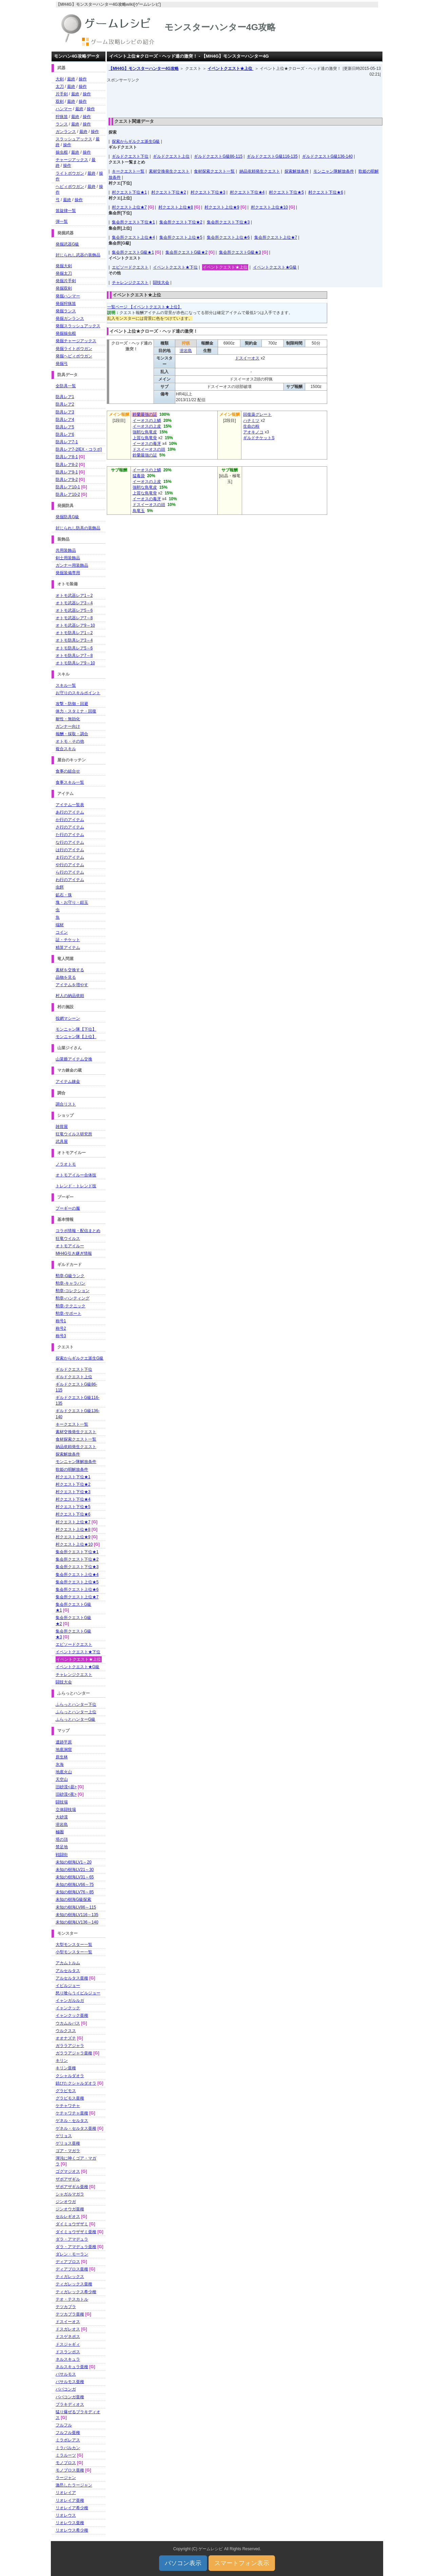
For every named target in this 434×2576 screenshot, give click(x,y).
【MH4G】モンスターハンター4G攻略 (143, 68)
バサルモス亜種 (70, 2381)
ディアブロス (68, 2261)
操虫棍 (62, 152)
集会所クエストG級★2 (186, 252)
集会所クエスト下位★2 (180, 222)
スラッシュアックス (74, 139)
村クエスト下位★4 (247, 192)
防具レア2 (65, 404)
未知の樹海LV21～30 (75, 1869)
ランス (62, 124)
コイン (62, 932)
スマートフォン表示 (241, 2563)
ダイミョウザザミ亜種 (76, 2231)
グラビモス (66, 2090)
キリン (62, 2060)
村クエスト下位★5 (286, 192)
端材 (60, 924)
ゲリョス (64, 2135)
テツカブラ (66, 2306)
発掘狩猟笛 (66, 303)
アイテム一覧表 (70, 804)
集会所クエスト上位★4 (133, 237)
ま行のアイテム (70, 857)
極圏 (60, 1832)
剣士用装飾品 (68, 557)
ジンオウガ (66, 2201)
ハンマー (64, 108)
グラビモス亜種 (70, 2098)
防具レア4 (65, 419)
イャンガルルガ (70, 2000)
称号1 (61, 1321)
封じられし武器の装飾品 (78, 255)
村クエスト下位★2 (168, 192)
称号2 (61, 1328)
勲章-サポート (68, 1313)
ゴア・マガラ (68, 2150)
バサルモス (66, 2374)
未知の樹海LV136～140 (77, 1922)
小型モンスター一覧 (74, 1952)
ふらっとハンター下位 (76, 1704)
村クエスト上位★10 (269, 207)
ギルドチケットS (258, 437)
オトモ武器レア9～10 (75, 625)
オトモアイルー (70, 1246)
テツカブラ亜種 (70, 2314)
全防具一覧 (66, 386)
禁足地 (62, 1847)
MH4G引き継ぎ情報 (74, 1253)
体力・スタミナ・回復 (76, 711)
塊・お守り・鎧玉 (72, 902)
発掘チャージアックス (76, 340)
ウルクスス (66, 2030)
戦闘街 (62, 1854)
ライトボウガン (70, 173)
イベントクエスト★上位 (230, 68)
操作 (83, 79)
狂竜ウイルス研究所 (74, 1134)
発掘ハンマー (68, 296)
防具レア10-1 (68, 487)
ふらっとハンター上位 (76, 1712)
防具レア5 (65, 427)
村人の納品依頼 (70, 995)
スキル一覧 (66, 685)
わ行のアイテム (70, 879)
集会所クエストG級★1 (133, 252)
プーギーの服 (68, 1208)
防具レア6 (65, 434)
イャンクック (68, 2008)
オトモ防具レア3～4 (74, 640)
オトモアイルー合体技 (76, 1175)
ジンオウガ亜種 (70, 2209)
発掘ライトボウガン (74, 348)
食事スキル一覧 (70, 782)
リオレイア (66, 2492)
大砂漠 (62, 1817)
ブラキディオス (70, 2404)
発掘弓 (62, 363)
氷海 (60, 1764)
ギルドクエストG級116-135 (272, 156)
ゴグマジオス (68, 2171)
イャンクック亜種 (72, 2015)
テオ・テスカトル (72, 2299)
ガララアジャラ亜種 (74, 2053)
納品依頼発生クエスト (259, 171)
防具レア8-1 (67, 456)
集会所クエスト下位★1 (133, 222)
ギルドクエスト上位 (171, 156)
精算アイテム (68, 947)
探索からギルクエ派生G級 (136, 141)
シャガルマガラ (70, 2194)
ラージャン (66, 2477)
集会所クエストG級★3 (240, 252)
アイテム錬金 (68, 1081)
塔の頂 (62, 1839)
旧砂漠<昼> (66, 1786)
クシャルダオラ (70, 2075)
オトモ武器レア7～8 (74, 618)
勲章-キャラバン (70, 1283)
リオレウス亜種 (70, 2522)
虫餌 (60, 887)
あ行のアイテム (70, 812)
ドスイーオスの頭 (149, 449)
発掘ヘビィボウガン (74, 356)
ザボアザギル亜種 (72, 2186)
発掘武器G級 (67, 244)
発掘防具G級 (67, 516)
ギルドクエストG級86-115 (218, 156)
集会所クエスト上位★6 (228, 237)
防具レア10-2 (68, 494)
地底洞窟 (64, 1749)
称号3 (61, 1335)
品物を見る (66, 977)
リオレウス (66, 2515)
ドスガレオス (68, 2329)
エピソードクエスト (130, 267)
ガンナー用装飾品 (72, 565)
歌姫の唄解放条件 (72, 1469)
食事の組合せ (68, 771)
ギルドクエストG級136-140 (327, 156)
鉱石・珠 (64, 895)
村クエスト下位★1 (129, 192)
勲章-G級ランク (70, 1275)
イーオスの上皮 (147, 426)
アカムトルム (68, 1962)
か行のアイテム (70, 819)
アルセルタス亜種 (72, 1978)
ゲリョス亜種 (68, 2143)
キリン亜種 (66, 2068)
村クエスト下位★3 (208, 192)
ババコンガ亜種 (70, 2397)
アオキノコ (253, 432)
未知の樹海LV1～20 (74, 1862)
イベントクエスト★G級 (275, 267)
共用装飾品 (66, 550)
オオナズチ (66, 2038)
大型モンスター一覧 (74, 1944)
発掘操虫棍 (66, 333)
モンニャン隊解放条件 (333, 171)
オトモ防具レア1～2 (74, 632)
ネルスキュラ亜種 (72, 2366)
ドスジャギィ (68, 2344)
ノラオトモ (66, 1164)
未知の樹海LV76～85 (75, 1892)
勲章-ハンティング (73, 1298)
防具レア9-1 (67, 472)
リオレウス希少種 (72, 2530)
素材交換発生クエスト (169, 171)
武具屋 (62, 1141)
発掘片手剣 (66, 280)
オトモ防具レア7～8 (74, 655)
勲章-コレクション (73, 1290)
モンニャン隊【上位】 (76, 1036)
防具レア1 (65, 396)
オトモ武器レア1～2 (74, 595)
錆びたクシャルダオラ (76, 2083)
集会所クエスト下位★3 (228, 222)
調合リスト (66, 1104)
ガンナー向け (68, 726)
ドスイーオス (247, 358)
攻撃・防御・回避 (72, 703)
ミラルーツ (66, 2455)
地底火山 (64, 1772)
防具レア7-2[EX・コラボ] (79, 449)
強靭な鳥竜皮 (145, 432)
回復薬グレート (257, 414)
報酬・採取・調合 (72, 733)
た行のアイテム (70, 834)
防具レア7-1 (67, 442)
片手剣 (62, 94)
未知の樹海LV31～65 (75, 1877)
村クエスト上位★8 (175, 207)
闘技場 (62, 1802)
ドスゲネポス (68, 2336)
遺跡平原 (64, 1742)
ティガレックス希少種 (76, 2291)
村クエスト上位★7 (129, 207)
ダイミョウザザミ (72, 2224)
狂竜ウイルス (68, 1238)
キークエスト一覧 (128, 171)
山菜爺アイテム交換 (74, 1059)
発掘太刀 (64, 273)
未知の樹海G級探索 (73, 1899)
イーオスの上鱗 (147, 420)
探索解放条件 (296, 171)
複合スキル (66, 748)
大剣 (60, 79)
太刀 (60, 86)
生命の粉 (251, 426)
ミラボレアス (68, 2440)
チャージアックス (72, 159)
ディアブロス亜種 (72, 2269)
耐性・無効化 (68, 719)
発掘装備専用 (68, 572)
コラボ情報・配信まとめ (78, 1230)
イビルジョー (68, 1985)
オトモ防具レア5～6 (74, 648)
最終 (71, 79)
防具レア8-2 (67, 464)
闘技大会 (161, 282)
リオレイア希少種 (72, 2507)
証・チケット (68, 939)
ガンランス (66, 131)
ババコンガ (66, 2389)
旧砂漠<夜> (66, 1794)
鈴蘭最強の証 (145, 414)
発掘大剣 (64, 266)
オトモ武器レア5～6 (74, 610)
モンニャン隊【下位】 (76, 1029)
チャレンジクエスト (130, 282)
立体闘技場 (66, 1809)
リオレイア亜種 (70, 2500)
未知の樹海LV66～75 (75, 1884)
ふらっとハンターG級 (75, 1719)
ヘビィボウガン (70, 186)
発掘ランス (66, 311)
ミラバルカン (68, 2447)
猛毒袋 (139, 475)
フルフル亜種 (68, 2432)
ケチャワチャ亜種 (72, 2113)
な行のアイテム (70, 842)
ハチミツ (251, 420)
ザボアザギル (68, 2179)
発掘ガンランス (70, 318)
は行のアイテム (70, 849)
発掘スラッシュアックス (78, 326)
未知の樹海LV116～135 (77, 1914)
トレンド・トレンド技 (76, 1186)
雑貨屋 (62, 1126)
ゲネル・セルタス (72, 2120)
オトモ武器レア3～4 (74, 603)
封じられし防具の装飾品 (78, 528)
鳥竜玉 (139, 510)
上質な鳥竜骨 (145, 437)
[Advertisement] (244, 98)
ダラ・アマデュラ (72, 2239)
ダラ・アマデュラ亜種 (76, 2246)
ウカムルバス (68, 2023)
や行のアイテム (70, 864)
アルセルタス (68, 1970)
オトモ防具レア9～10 (75, 663)
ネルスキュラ (68, 2359)
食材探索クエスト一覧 (214, 171)
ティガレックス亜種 (74, 2284)
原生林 (62, 1757)
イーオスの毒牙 (147, 443)
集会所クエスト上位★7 (275, 237)
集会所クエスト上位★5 (180, 237)
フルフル (64, 2425)
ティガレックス (70, 2276)
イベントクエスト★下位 (175, 267)
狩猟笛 (62, 116)
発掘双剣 (64, 288)
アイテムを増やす (72, 984)
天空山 (62, 1779)
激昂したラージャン (74, 2485)
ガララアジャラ (70, 2045)
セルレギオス (68, 2216)
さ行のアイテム (70, 827)
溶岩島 (186, 350)
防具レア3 (65, 412)
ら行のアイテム (70, 872)
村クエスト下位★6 (325, 192)
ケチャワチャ (68, 2105)
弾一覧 (62, 221)
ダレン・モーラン (72, 2254)
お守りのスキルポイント (78, 692)
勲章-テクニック (70, 1306)
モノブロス (66, 2462)
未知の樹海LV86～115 (76, 1907)
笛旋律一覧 (66, 210)
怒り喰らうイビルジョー (78, 1993)
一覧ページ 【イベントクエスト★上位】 (144, 307)
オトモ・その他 (70, 741)
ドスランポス (68, 2351)
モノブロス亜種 (70, 2470)
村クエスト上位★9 (221, 207)
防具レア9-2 (67, 479)
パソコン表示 (183, 2563)
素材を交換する (70, 970)
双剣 (60, 101)
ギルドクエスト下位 (130, 156)
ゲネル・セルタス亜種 (76, 2128)
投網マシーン (68, 1018)
